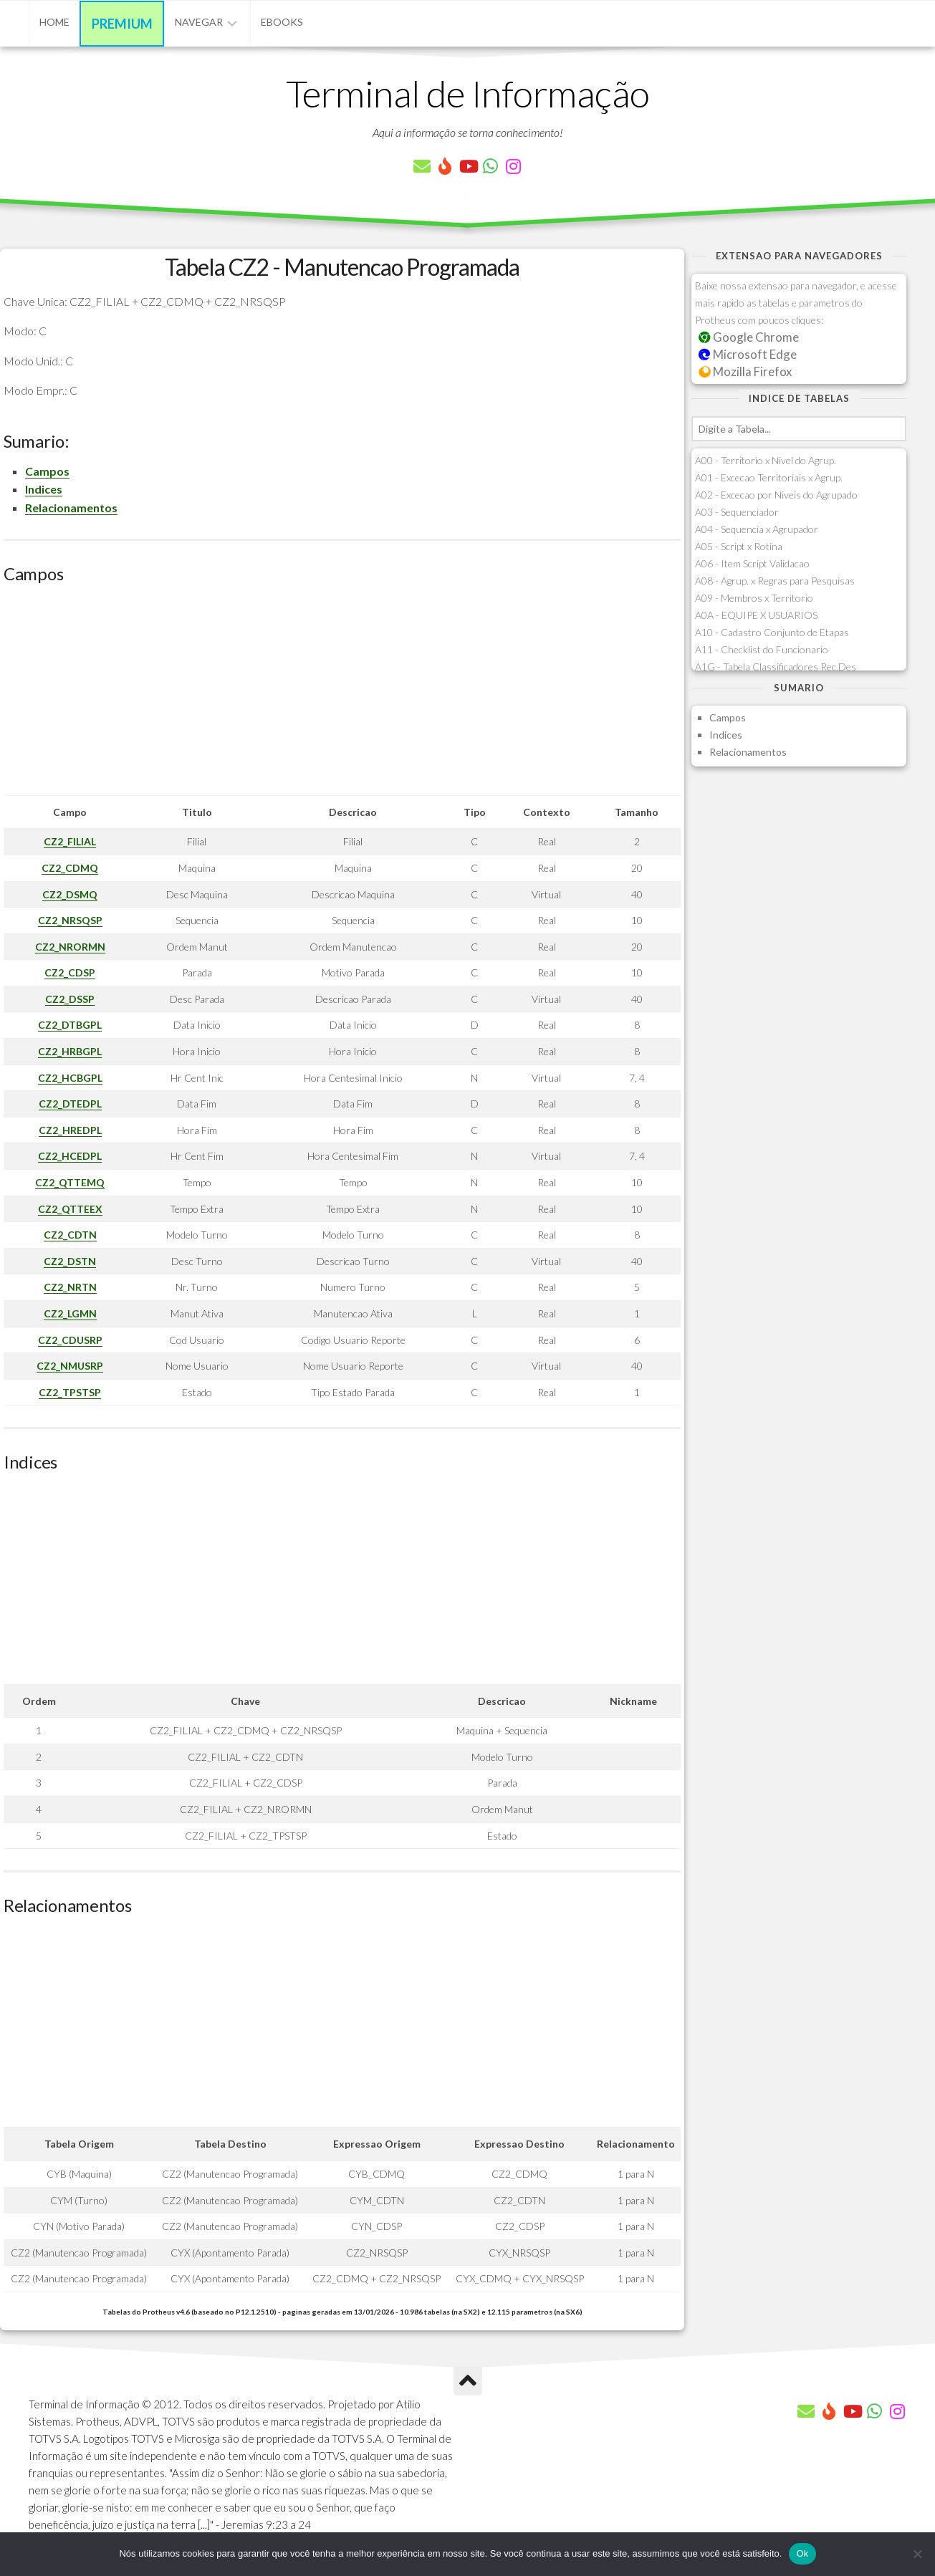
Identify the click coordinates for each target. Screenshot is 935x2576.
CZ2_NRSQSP (70, 920)
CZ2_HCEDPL (70, 1156)
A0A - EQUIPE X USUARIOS (756, 615)
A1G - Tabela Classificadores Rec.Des (775, 666)
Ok (802, 2553)
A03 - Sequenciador (737, 512)
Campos (47, 471)
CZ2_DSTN (70, 1261)
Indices (43, 489)
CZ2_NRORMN (70, 947)
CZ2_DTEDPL (70, 1103)
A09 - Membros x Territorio (754, 598)
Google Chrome (749, 337)
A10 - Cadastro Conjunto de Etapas (772, 632)
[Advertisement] (342, 695)
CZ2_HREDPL (70, 1130)
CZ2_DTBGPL (70, 1025)
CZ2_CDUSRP (70, 1340)
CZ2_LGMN (70, 1313)
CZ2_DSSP (70, 999)
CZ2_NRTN (70, 1287)
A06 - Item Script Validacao (752, 563)
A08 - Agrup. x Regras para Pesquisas (775, 581)
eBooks (282, 22)
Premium (122, 23)
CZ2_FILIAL (70, 841)
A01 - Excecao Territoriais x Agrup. (769, 477)
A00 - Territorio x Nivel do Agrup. (765, 460)
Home (54, 22)
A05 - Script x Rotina (738, 546)
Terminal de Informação (468, 93)
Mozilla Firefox (745, 371)
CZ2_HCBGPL (70, 1078)
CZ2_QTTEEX (70, 1209)
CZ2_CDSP (69, 972)
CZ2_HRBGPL (70, 1051)
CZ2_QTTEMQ (70, 1182)
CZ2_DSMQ (69, 894)
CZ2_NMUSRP (70, 1366)
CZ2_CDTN (70, 1235)
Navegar (199, 22)
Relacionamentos (71, 507)
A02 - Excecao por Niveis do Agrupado (776, 495)
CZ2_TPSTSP (70, 1392)
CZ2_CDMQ (70, 868)
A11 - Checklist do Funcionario (761, 649)
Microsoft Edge (748, 354)
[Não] (917, 2554)
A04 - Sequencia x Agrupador (756, 529)
